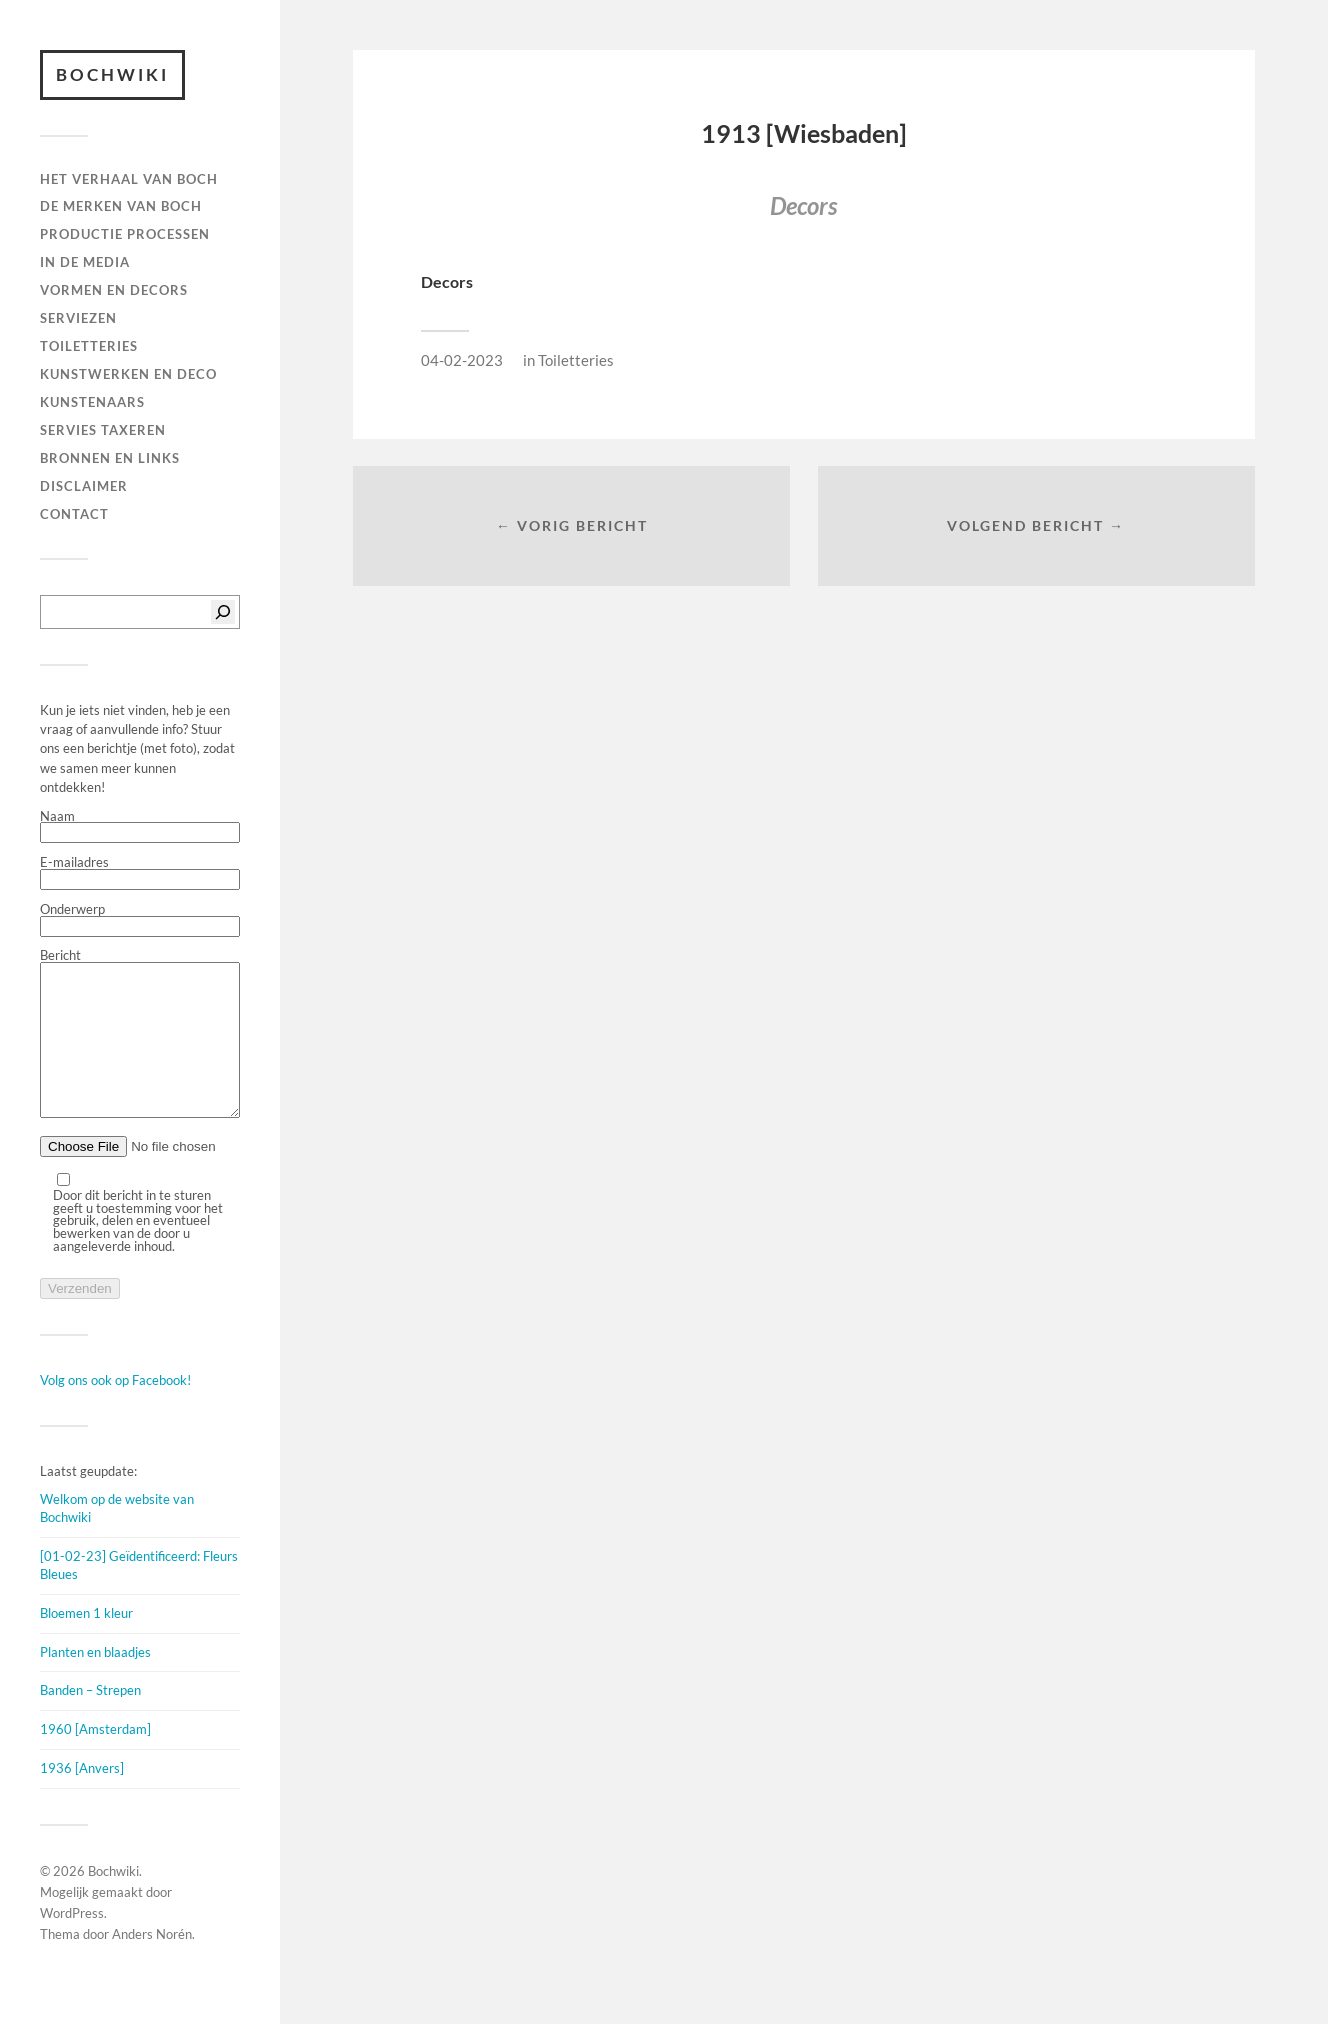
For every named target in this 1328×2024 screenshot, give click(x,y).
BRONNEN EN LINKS (110, 458)
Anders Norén (152, 1964)
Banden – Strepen (90, 1720)
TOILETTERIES (89, 346)
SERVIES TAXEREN (103, 430)
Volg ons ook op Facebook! (115, 1410)
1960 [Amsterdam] (95, 1759)
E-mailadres (140, 873)
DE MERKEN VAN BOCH (121, 206)
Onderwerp (140, 920)
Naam (140, 827)
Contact (74, 514)
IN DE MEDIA (85, 262)
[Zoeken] (223, 612)
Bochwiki (112, 74)
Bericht (140, 1049)
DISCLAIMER (84, 486)
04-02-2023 (462, 360)
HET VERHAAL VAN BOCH (129, 179)
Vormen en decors (114, 290)
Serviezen (78, 318)
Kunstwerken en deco (128, 374)
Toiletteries (576, 360)
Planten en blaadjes (95, 1682)
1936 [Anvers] (82, 1798)
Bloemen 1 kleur (86, 1643)
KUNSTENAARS (92, 402)
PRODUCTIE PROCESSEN (125, 234)
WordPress (72, 1943)
